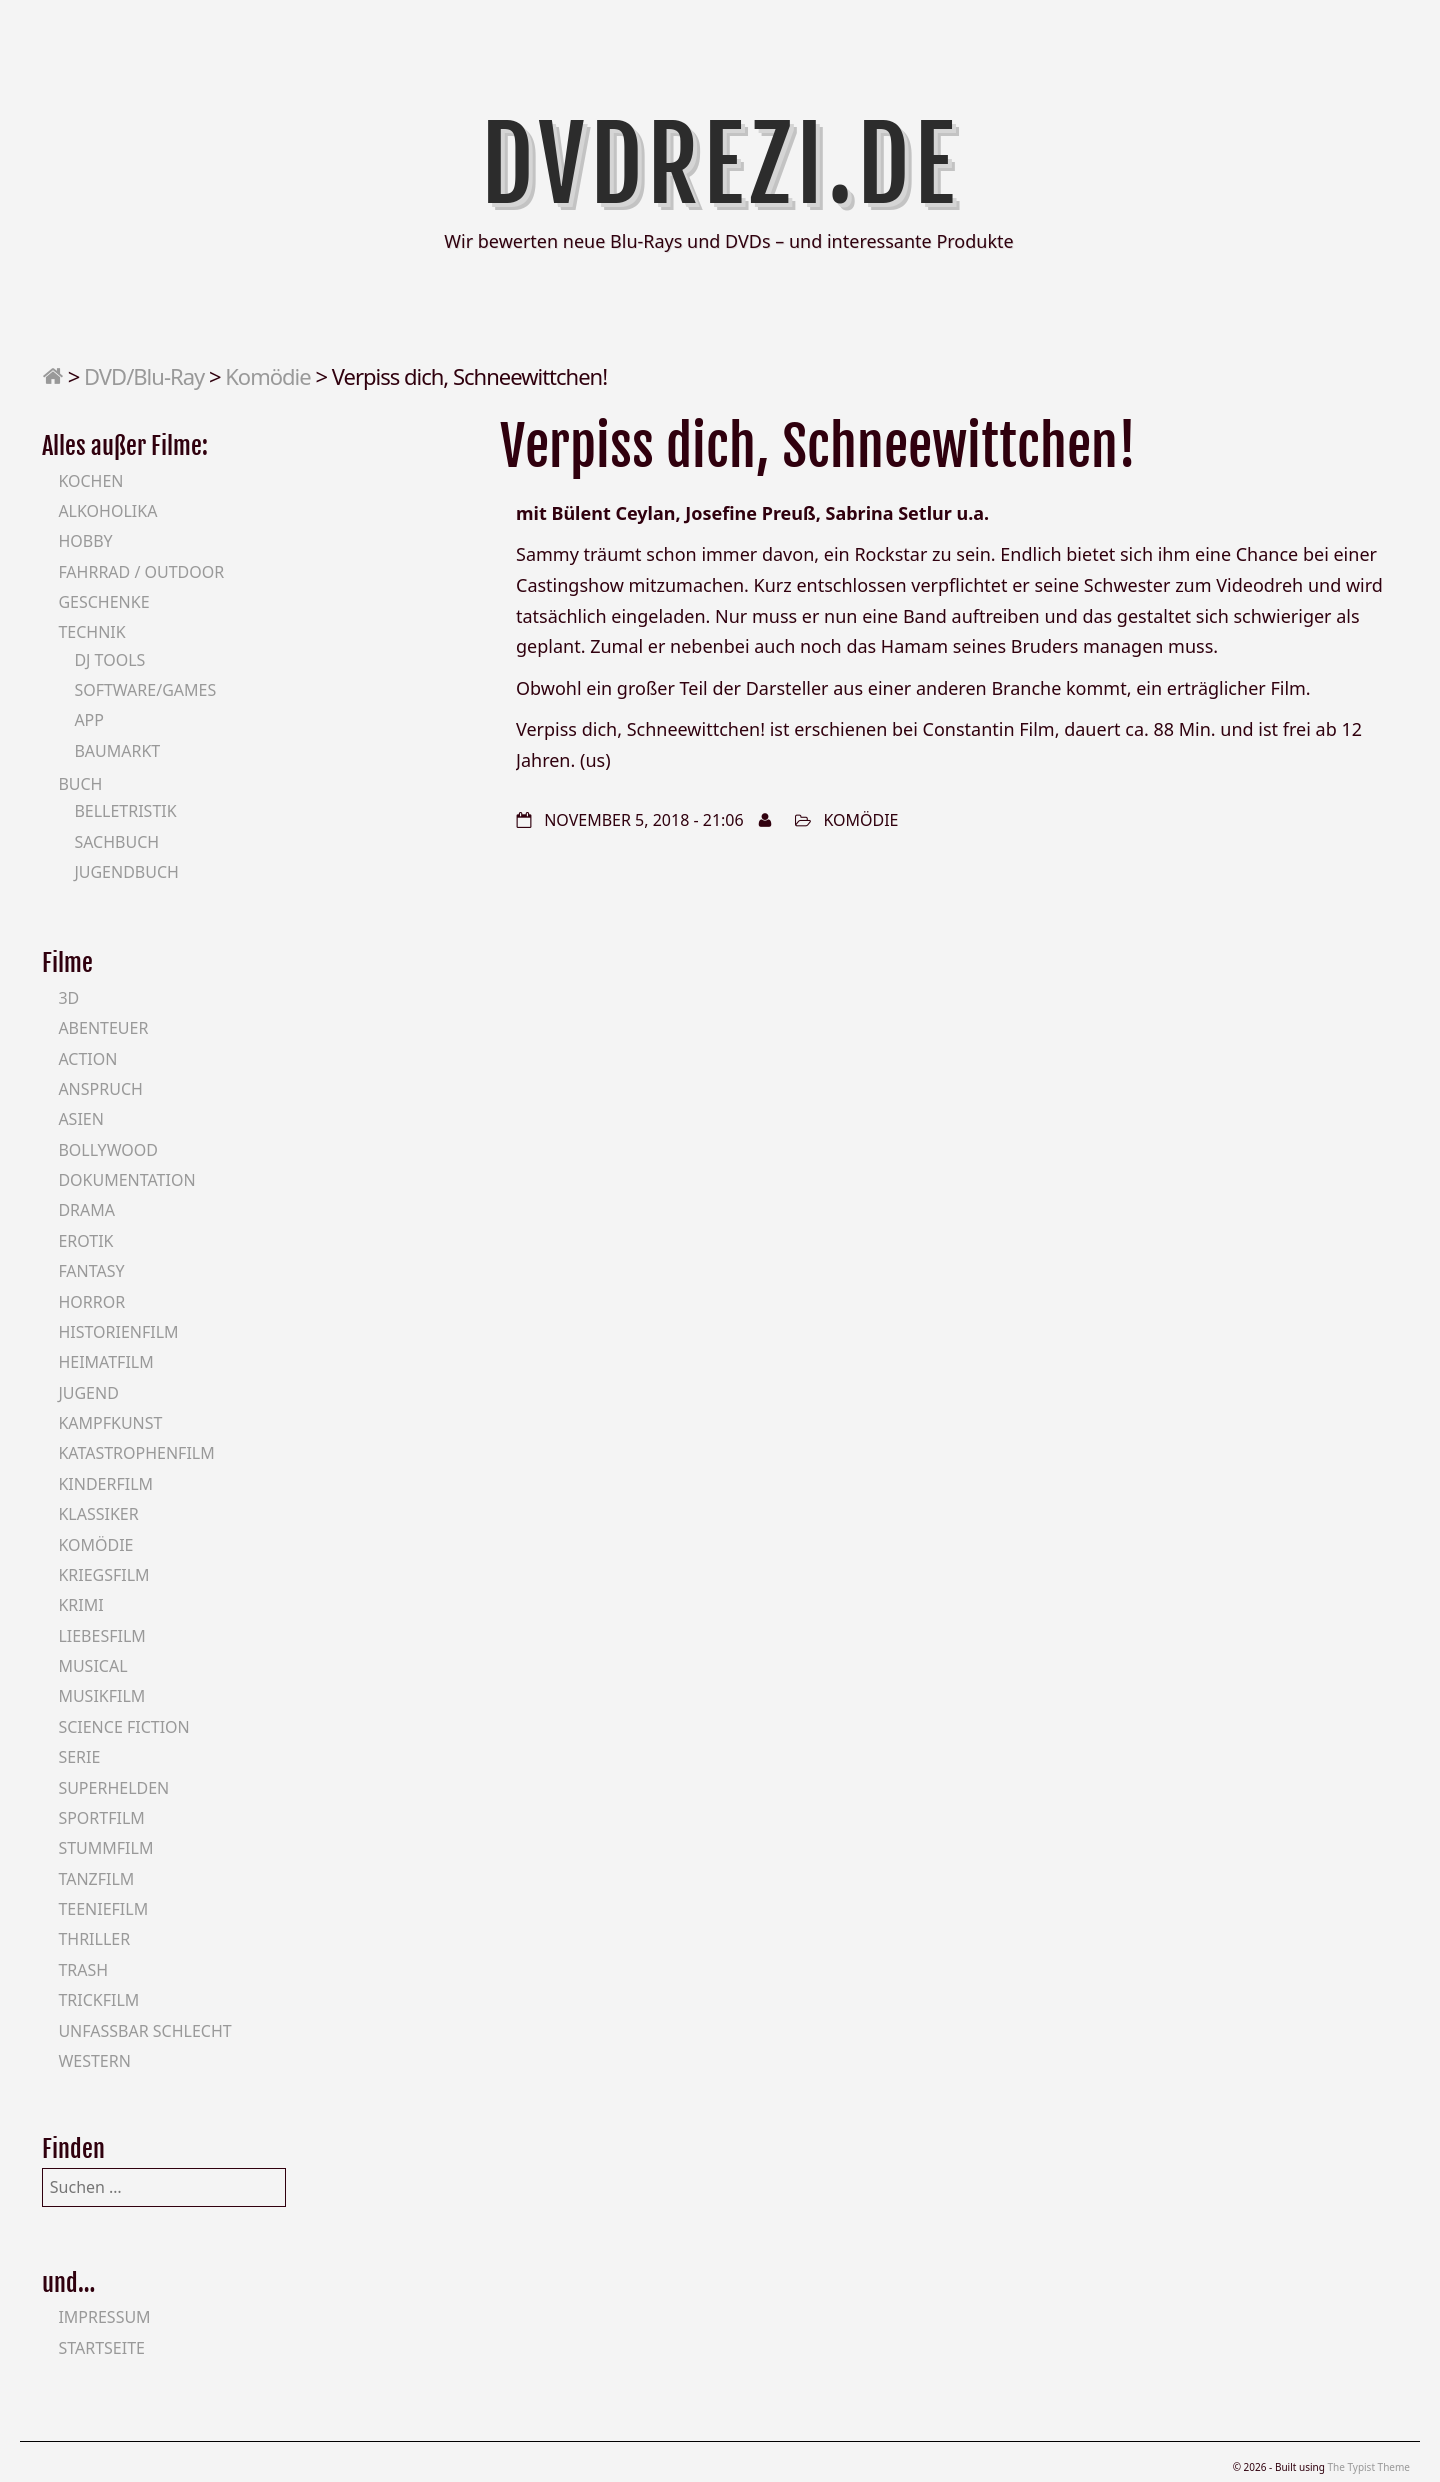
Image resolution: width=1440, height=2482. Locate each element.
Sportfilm (101, 1818)
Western (94, 2061)
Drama (86, 1210)
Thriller (94, 1939)
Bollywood (108, 1150)
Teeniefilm (103, 1909)
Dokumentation (126, 1180)
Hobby (85, 541)
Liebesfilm (101, 1636)
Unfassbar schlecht (144, 2031)
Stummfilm (105, 1848)
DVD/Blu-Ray (144, 376)
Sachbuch (116, 842)
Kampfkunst (110, 1423)
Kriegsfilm (103, 1575)
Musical (92, 1666)
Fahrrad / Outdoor (141, 572)
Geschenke (103, 602)
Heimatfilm (105, 1362)
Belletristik (125, 811)
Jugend (88, 1393)
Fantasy (91, 1271)
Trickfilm (98, 2000)
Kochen (90, 481)
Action (87, 1059)
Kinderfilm (105, 1484)
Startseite (101, 2348)
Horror (91, 1302)
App (89, 720)
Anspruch (100, 1089)
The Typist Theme (1368, 2467)
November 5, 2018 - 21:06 (644, 820)
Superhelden (113, 1788)
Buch (80, 784)
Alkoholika (107, 511)
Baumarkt (117, 751)
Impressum (104, 2317)
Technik (91, 632)
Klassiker (98, 1514)
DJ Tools (109, 660)
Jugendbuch (126, 872)
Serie (79, 1757)
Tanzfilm (96, 1879)
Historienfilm (118, 1332)
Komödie (267, 376)
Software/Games (145, 690)
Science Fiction (123, 1727)
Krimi (80, 1605)
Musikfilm (101, 1696)
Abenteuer (103, 1028)
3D (68, 998)
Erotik (85, 1241)
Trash (83, 1970)
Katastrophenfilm (136, 1453)
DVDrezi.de (720, 165)
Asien (81, 1119)
